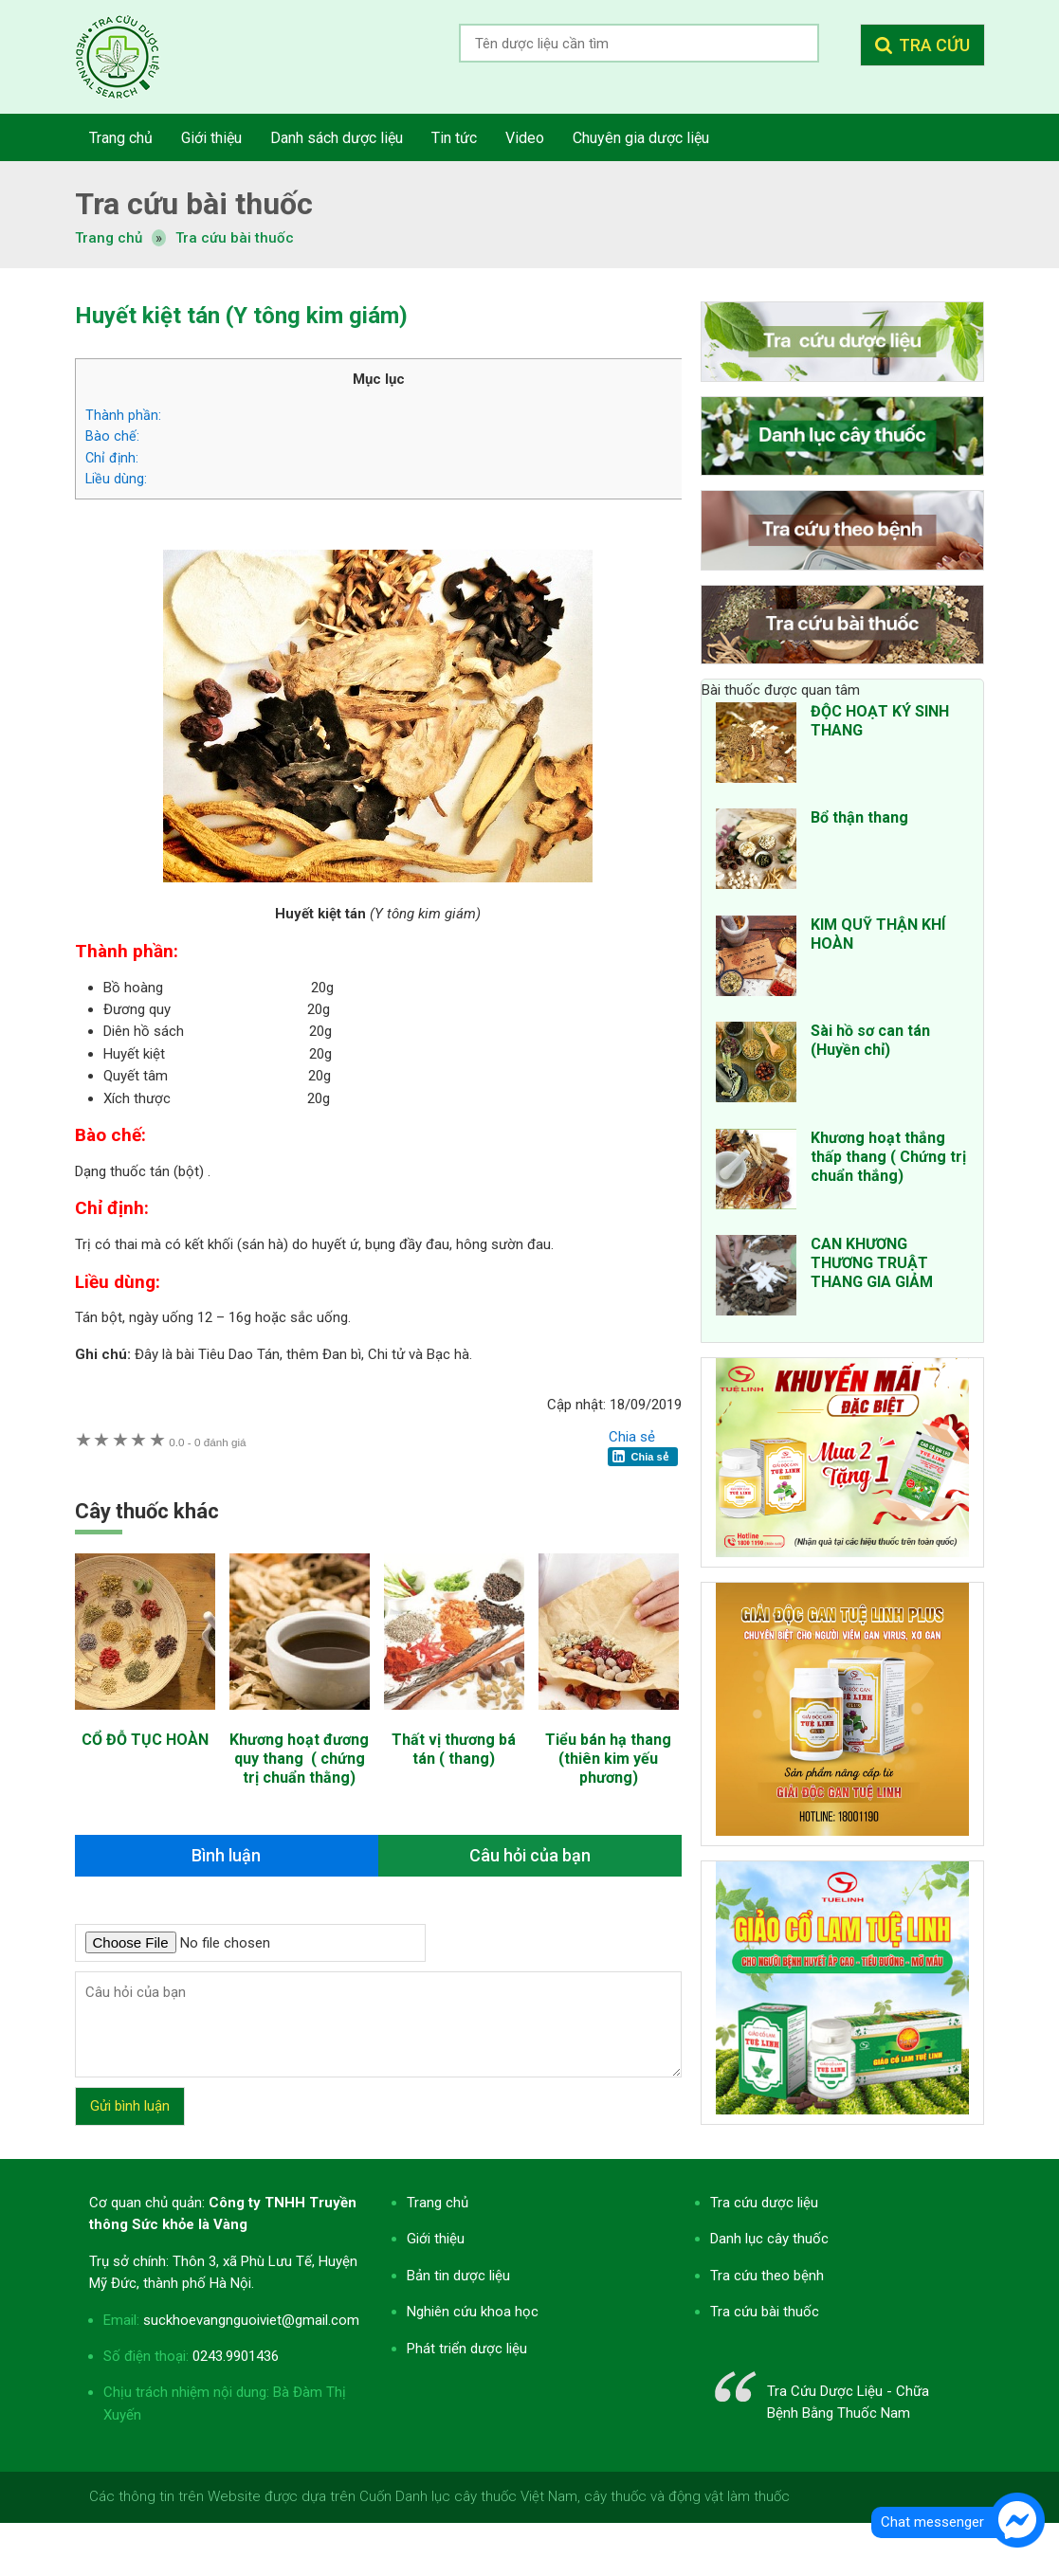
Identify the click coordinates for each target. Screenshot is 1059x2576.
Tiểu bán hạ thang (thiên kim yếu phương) (608, 1759)
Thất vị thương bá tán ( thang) (454, 1749)
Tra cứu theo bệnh (767, 2275)
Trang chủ (437, 2202)
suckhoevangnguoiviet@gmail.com (251, 2320)
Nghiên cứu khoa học (473, 2311)
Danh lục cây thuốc (769, 2238)
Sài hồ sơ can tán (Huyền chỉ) (870, 1040)
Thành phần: (123, 415)
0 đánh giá (207, 1442)
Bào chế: (112, 436)
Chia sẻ (632, 1436)
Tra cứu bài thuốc (234, 237)
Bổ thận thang (859, 817)
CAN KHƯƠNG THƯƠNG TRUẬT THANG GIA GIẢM (872, 1263)
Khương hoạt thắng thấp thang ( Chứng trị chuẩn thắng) (888, 1157)
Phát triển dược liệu (467, 2348)
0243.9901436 (235, 2356)
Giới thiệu (436, 2238)
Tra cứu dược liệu (132, 57)
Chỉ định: (111, 457)
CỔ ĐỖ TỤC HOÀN (145, 1740)
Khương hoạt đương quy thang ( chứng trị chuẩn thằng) (299, 1759)
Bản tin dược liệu (458, 2275)
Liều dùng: (116, 478)
